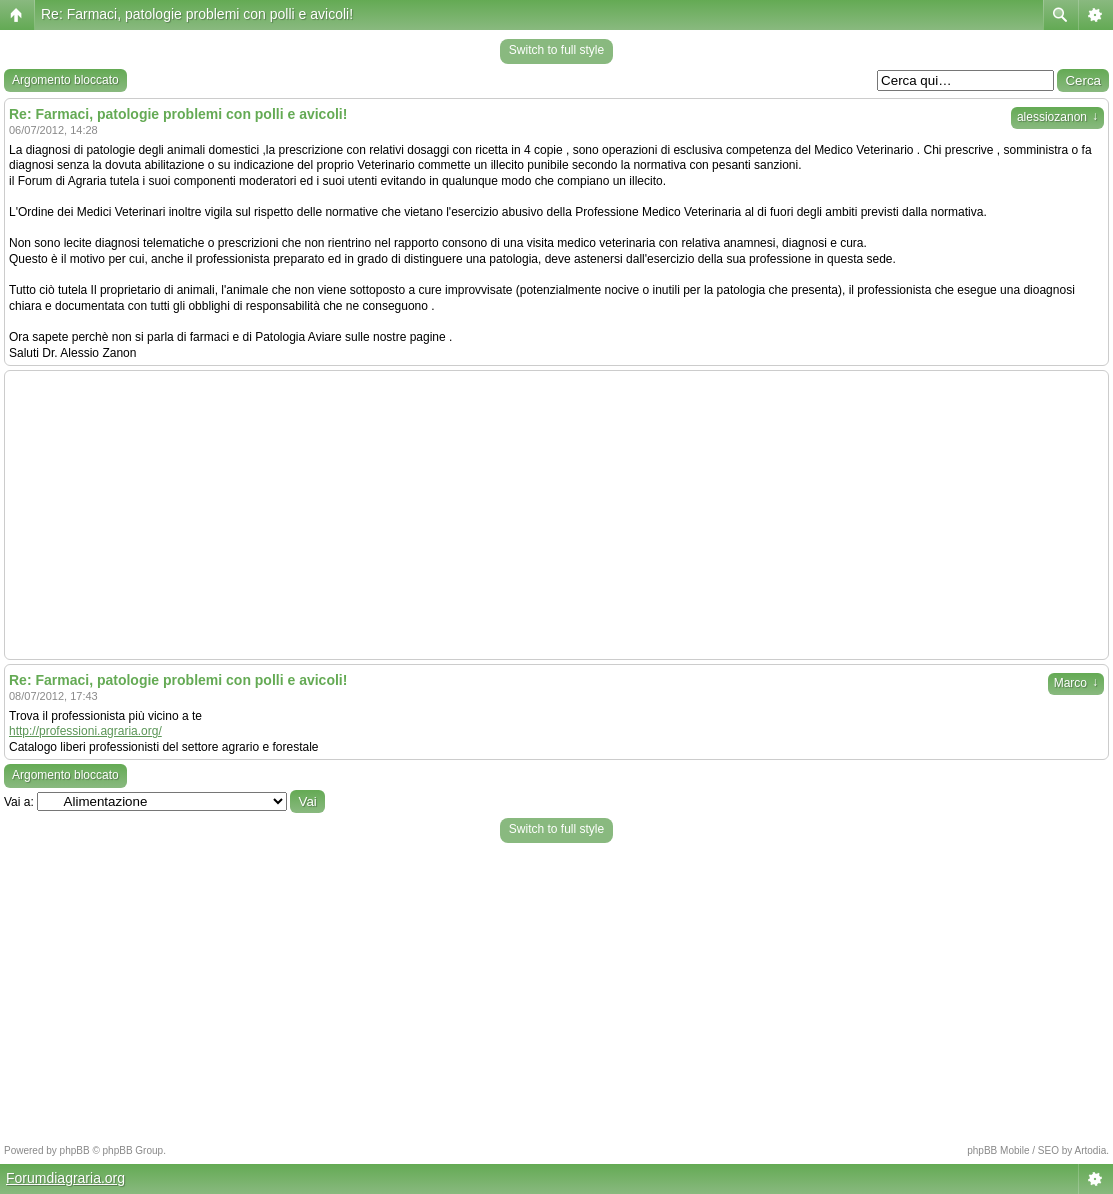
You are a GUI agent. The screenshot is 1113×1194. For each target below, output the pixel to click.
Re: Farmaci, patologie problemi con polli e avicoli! (197, 14)
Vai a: (19, 802)
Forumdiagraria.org (65, 1178)
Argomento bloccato (65, 80)
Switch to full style (556, 50)
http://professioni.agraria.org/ (85, 731)
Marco (1076, 683)
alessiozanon (1057, 117)
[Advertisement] (556, 515)
